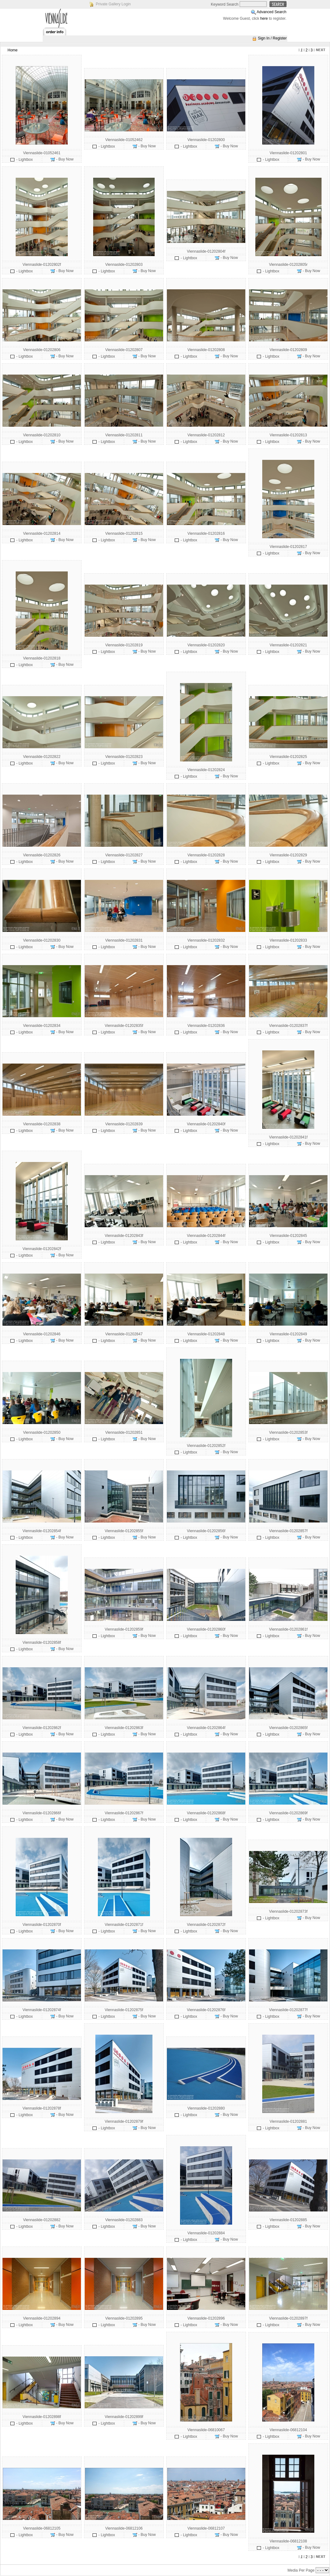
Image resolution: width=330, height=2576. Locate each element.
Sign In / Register (272, 38)
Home (13, 50)
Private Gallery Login (113, 4)
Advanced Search (271, 12)
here (264, 18)
